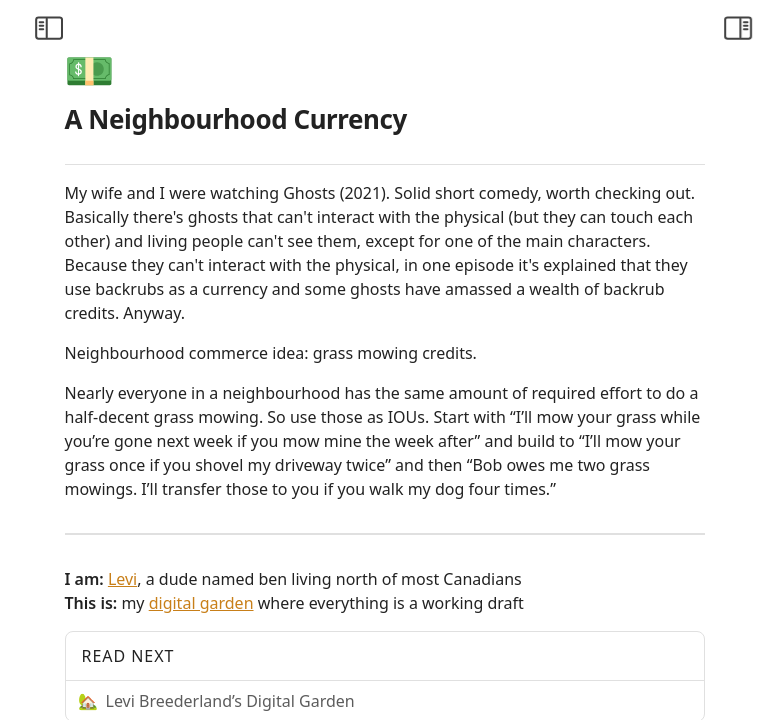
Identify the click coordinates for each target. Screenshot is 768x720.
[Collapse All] (163, 76)
